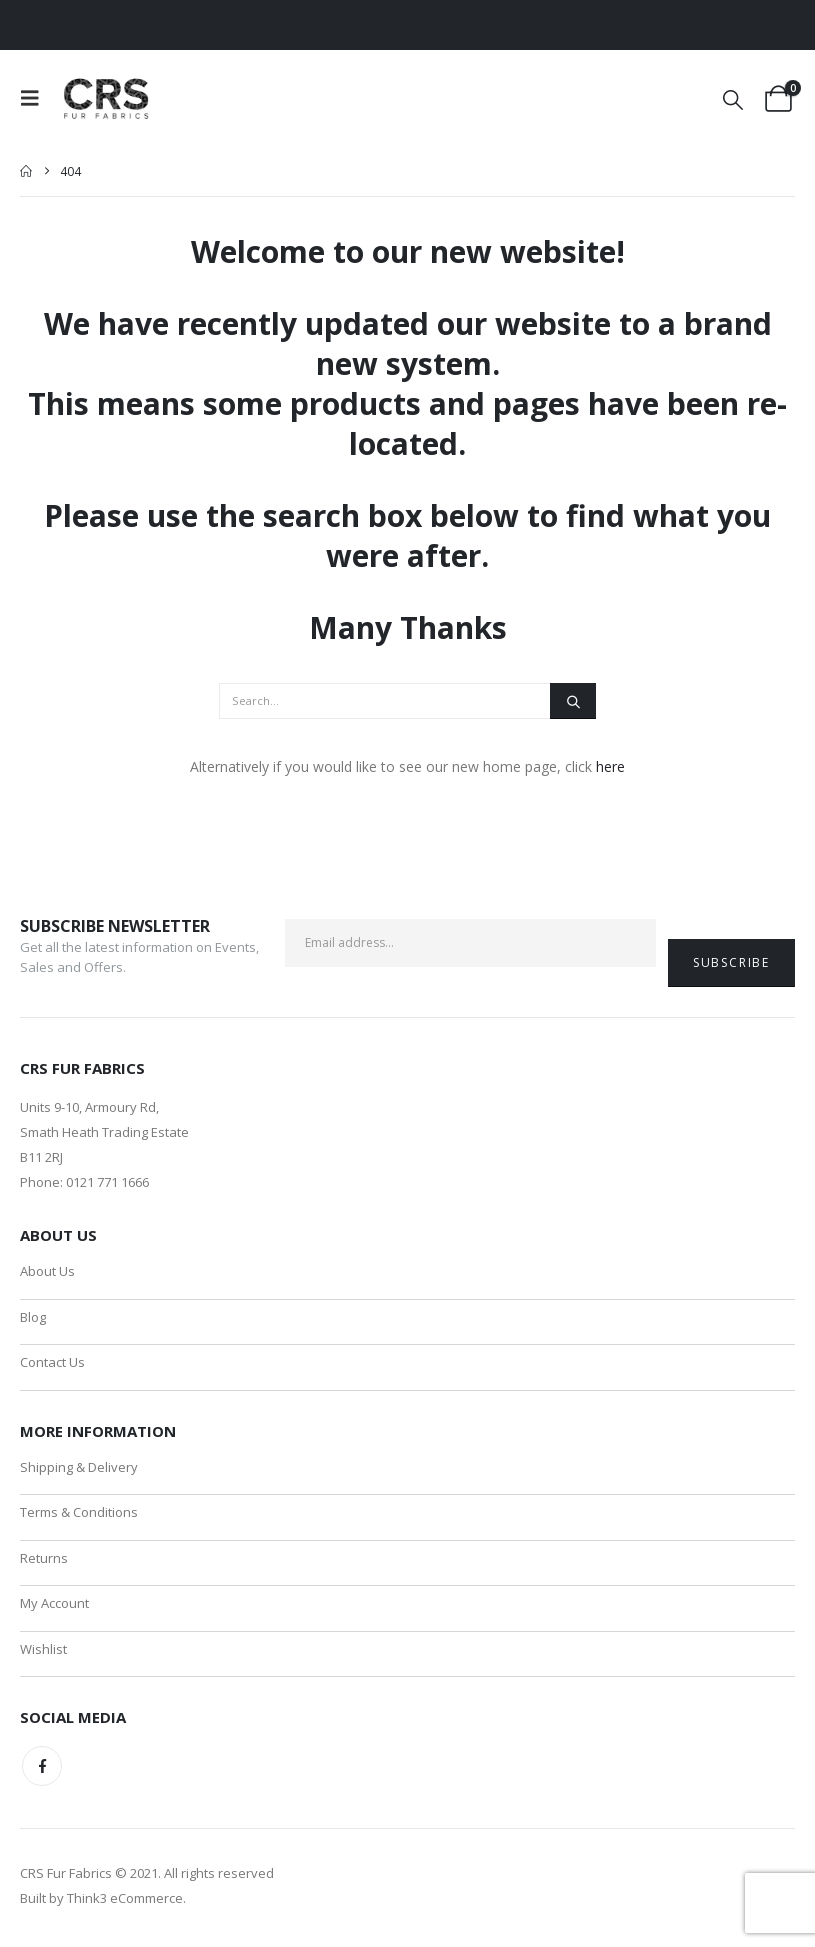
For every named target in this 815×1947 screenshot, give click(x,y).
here (610, 766)
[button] (36, 98)
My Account (54, 1606)
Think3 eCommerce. (126, 1902)
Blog (33, 1317)
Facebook (42, 1770)
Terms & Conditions (79, 1514)
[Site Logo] (107, 98)
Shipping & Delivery (79, 1468)
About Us (47, 1271)
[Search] (573, 701)
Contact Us (52, 1363)
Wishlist (43, 1652)
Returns (44, 1560)
